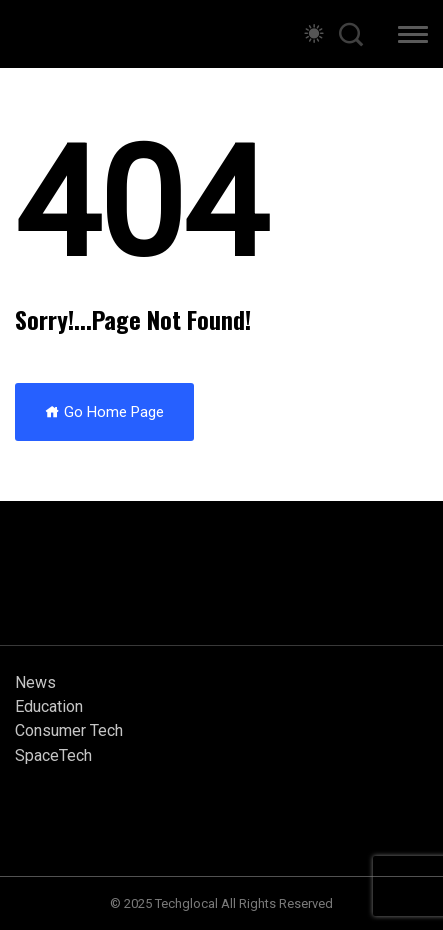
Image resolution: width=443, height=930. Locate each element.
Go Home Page (104, 412)
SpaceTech (53, 755)
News (35, 682)
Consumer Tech (69, 730)
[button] (413, 38)
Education (49, 706)
